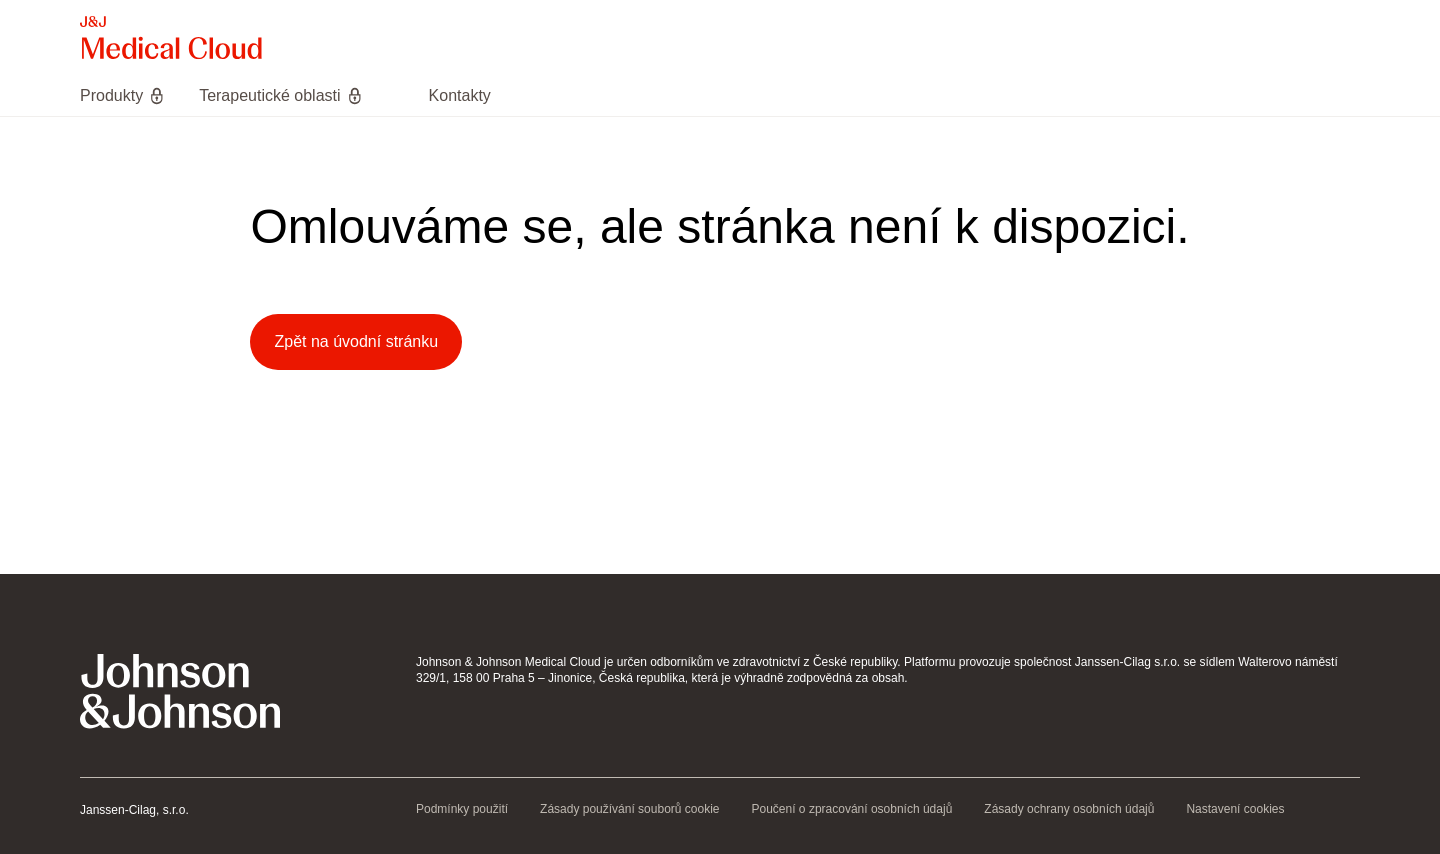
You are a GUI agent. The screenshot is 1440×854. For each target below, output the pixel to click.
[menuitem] (131, 96)
